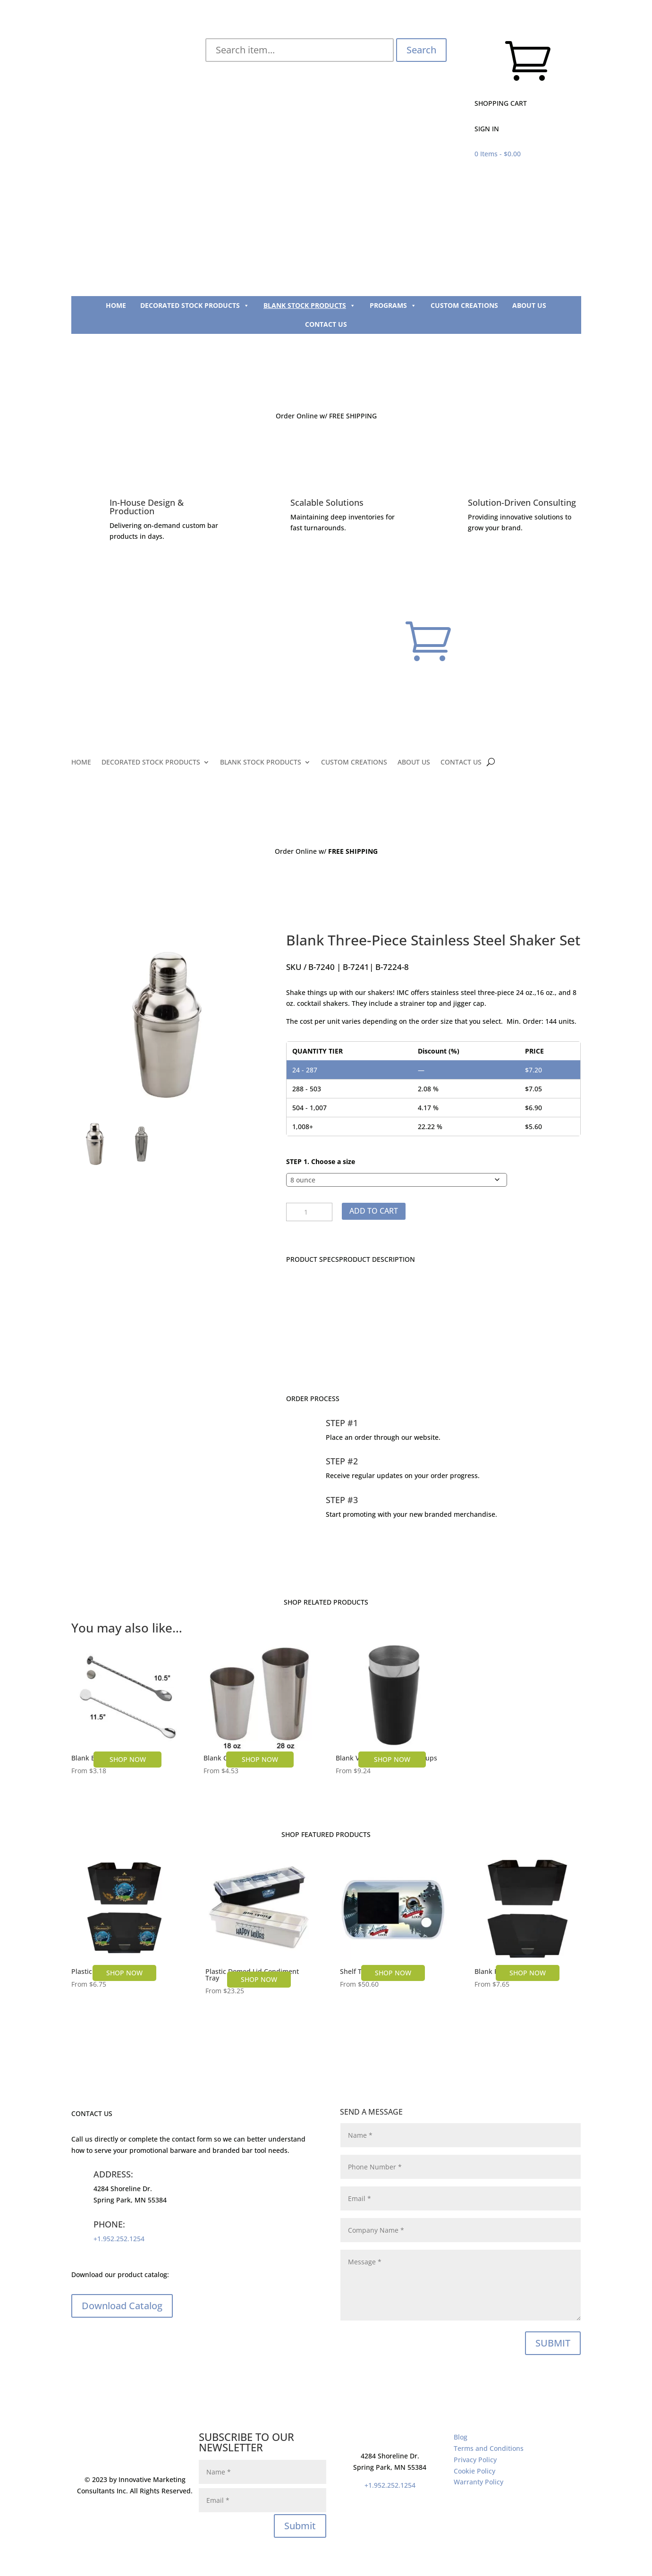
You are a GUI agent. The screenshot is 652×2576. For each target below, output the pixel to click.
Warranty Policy (478, 2481)
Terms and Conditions (489, 2448)
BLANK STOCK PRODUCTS (309, 305)
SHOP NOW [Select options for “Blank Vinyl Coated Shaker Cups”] (392, 1759)
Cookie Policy (474, 2470)
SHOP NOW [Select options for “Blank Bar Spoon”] (128, 1759)
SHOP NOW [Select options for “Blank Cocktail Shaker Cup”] (260, 1759)
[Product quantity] (309, 1212)
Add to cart (373, 1211)
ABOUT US (529, 305)
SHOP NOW (124, 1972)
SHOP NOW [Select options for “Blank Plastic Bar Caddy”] (527, 1972)
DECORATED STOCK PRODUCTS (194, 305)
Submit (300, 2525)
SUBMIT (552, 2343)
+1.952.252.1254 (118, 2238)
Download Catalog (122, 2305)
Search (421, 49)
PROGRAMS (393, 305)
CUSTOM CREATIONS (464, 305)
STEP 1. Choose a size (320, 1161)
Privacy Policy (475, 2459)
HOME (116, 305)
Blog (460, 2436)
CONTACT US (326, 324)
